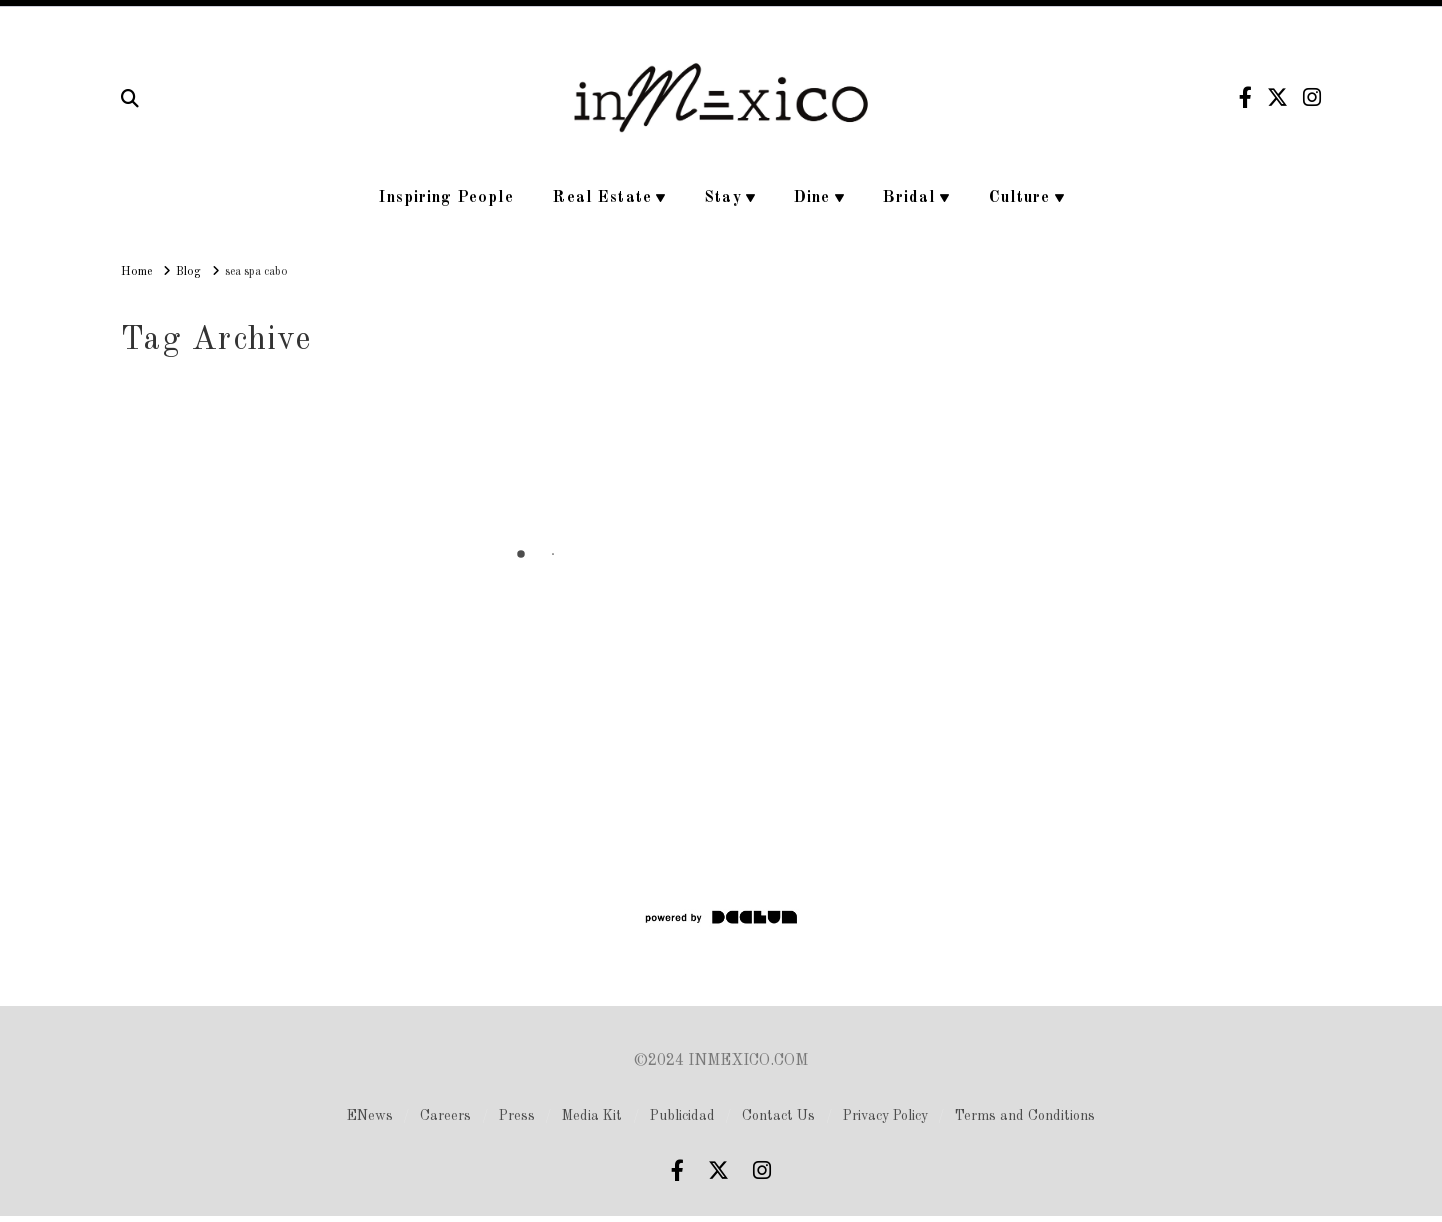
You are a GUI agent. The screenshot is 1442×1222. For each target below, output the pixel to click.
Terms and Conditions (1025, 1116)
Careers (445, 1116)
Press (517, 1116)
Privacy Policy (885, 1116)
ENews (370, 1116)
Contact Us (778, 1116)
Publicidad (682, 1116)
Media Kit (592, 1116)
